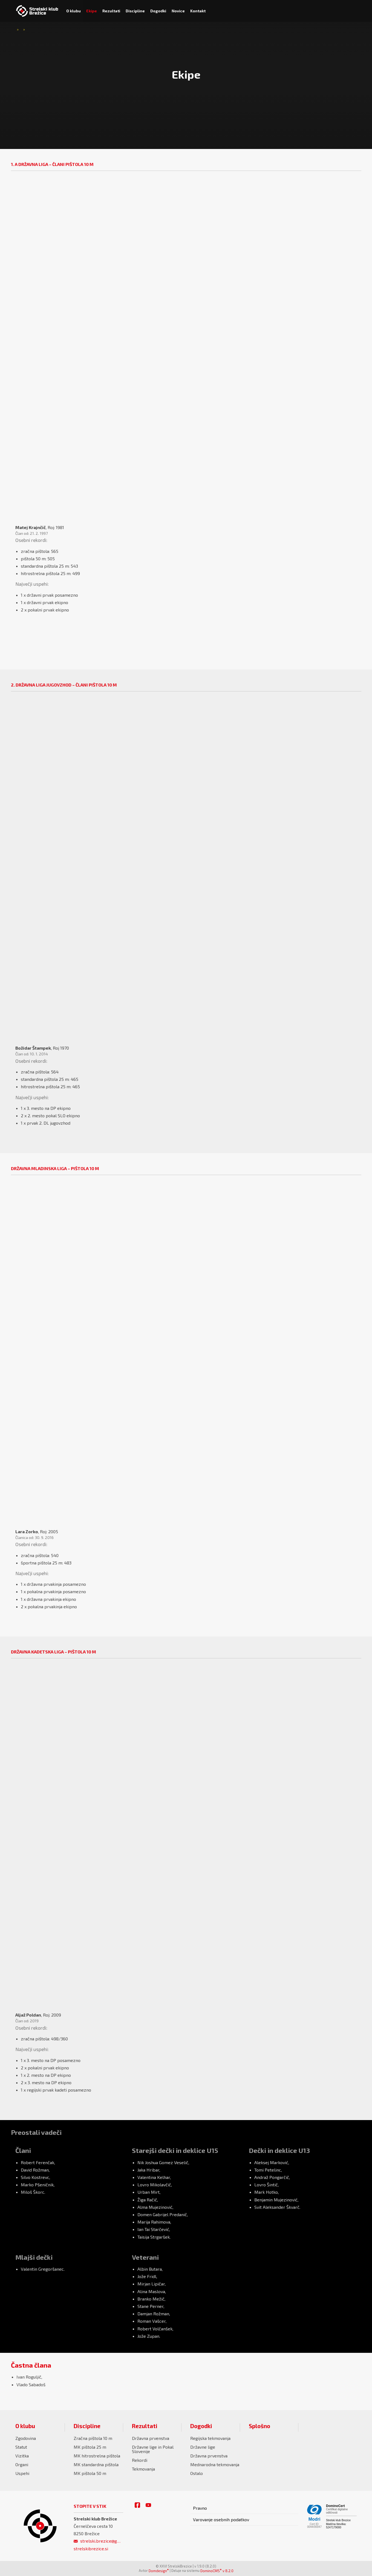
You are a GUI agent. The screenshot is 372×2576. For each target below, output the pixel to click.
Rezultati (144, 2425)
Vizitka (22, 2455)
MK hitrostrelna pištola (97, 2455)
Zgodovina (25, 2438)
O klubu (25, 2425)
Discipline (87, 2425)
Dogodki (201, 2425)
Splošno (259, 2425)
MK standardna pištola (96, 2464)
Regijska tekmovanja (210, 2438)
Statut (21, 2446)
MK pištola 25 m (90, 2446)
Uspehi (22, 2473)
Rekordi (139, 2460)
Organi (21, 2464)
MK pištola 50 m (90, 2473)
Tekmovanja (143, 2468)
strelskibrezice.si (91, 2548)
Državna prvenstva (150, 2438)
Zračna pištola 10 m (93, 2438)
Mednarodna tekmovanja (214, 2464)
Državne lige (202, 2446)
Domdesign (159, 2571)
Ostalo (196, 2473)
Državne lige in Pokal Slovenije (153, 2449)
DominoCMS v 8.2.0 (216, 2571)
